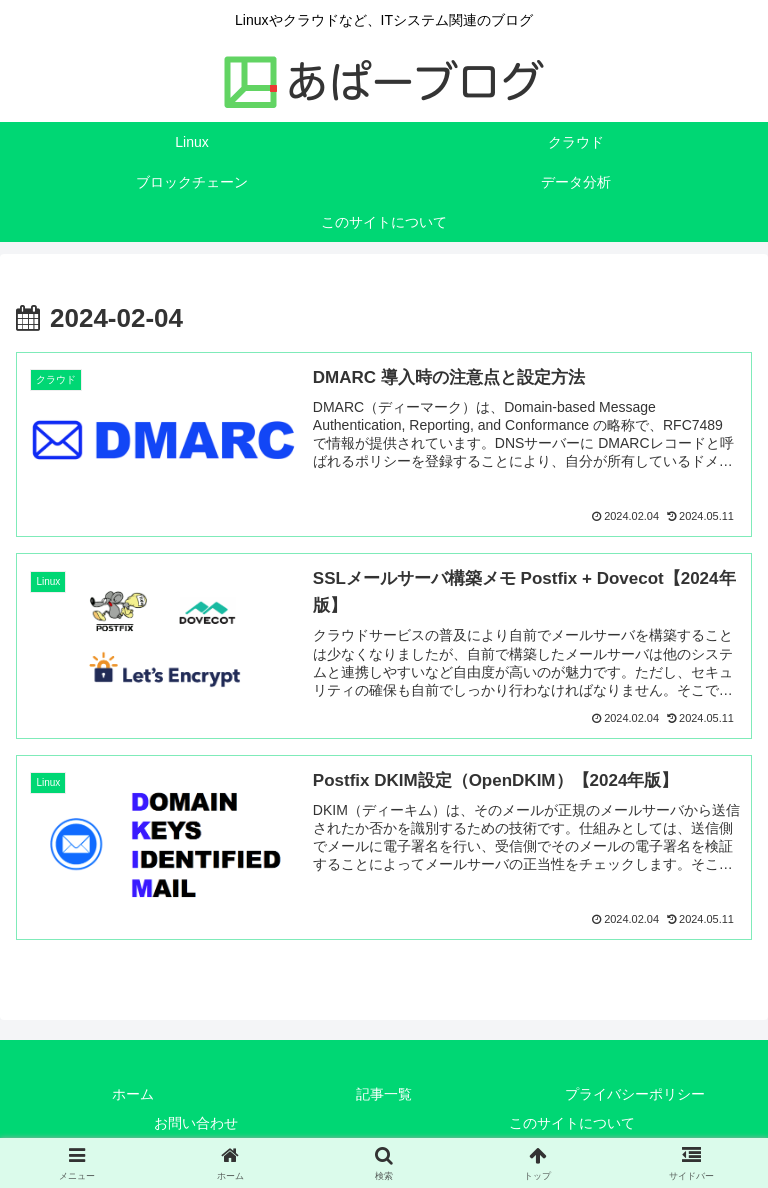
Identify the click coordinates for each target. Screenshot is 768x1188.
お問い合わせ (196, 1124)
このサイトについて (572, 1124)
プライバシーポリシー (635, 1095)
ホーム (133, 1095)
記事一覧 (384, 1095)
